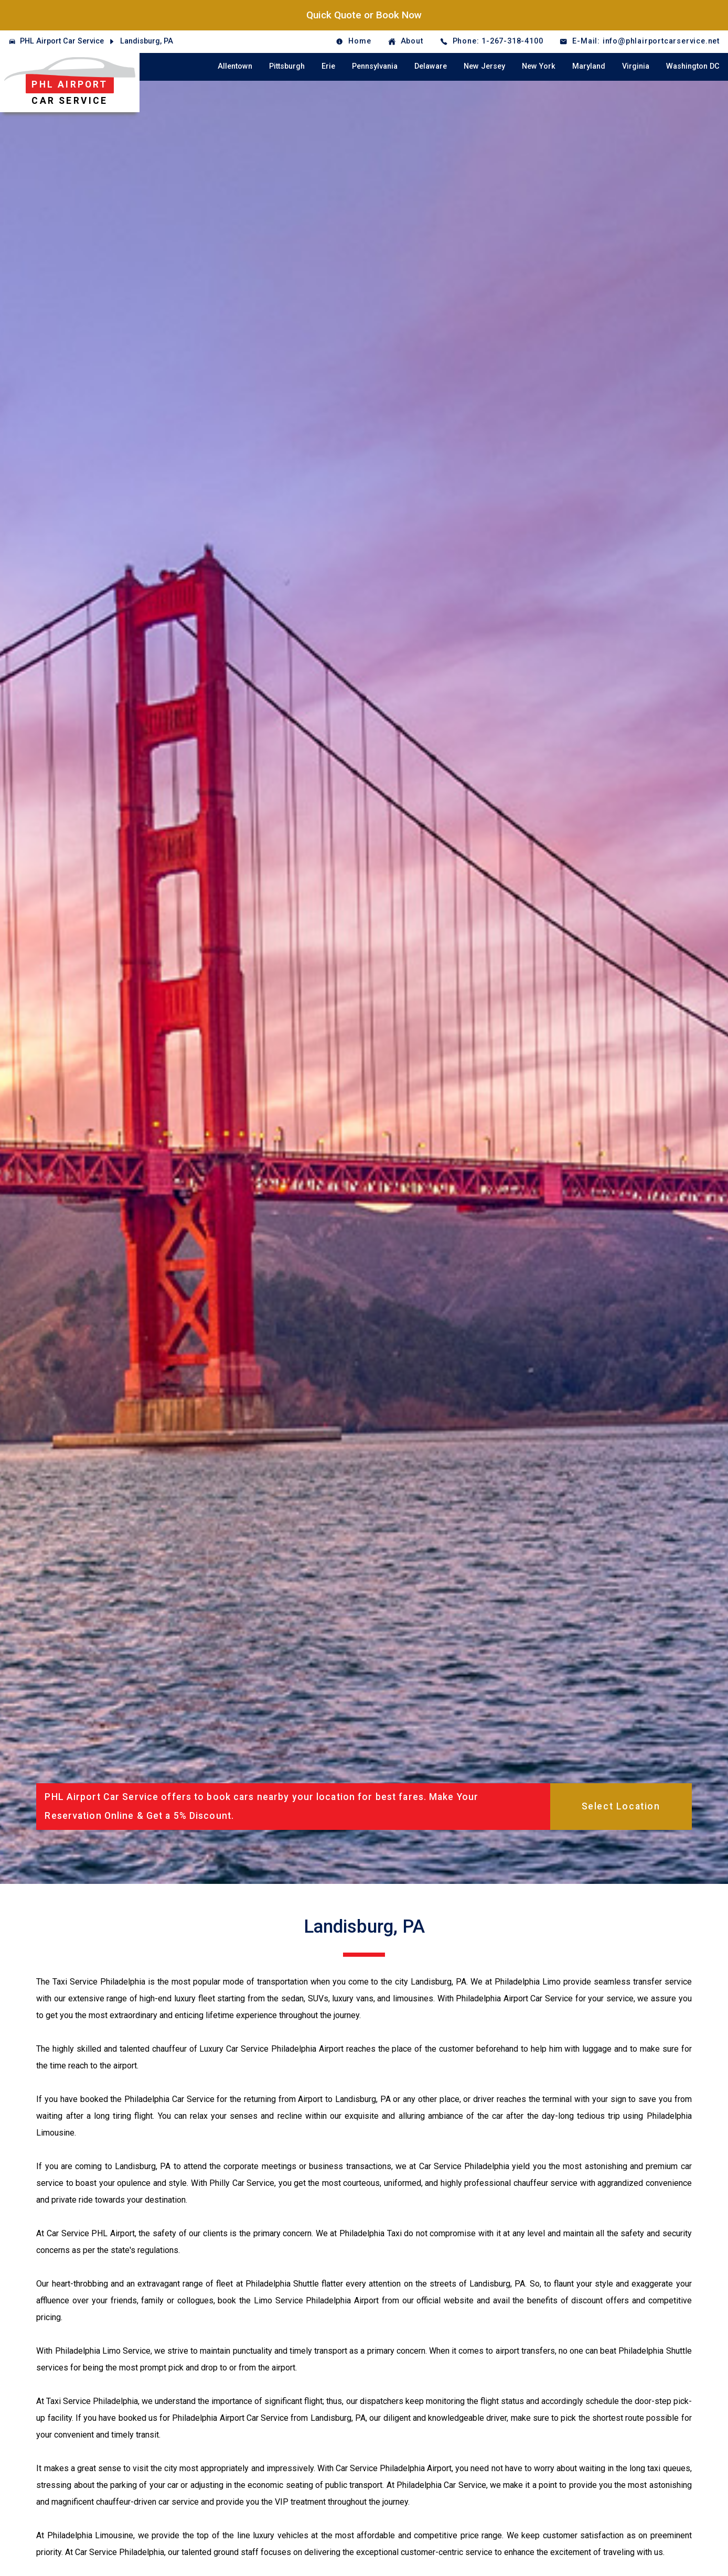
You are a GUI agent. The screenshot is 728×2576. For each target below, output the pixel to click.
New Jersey (484, 66)
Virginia (635, 66)
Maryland (588, 66)
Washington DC (693, 66)
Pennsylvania (375, 66)
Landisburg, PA (146, 41)
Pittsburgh (287, 66)
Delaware (430, 66)
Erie (328, 66)
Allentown (235, 66)
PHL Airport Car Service (62, 41)
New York (538, 66)
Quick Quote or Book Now (364, 15)
